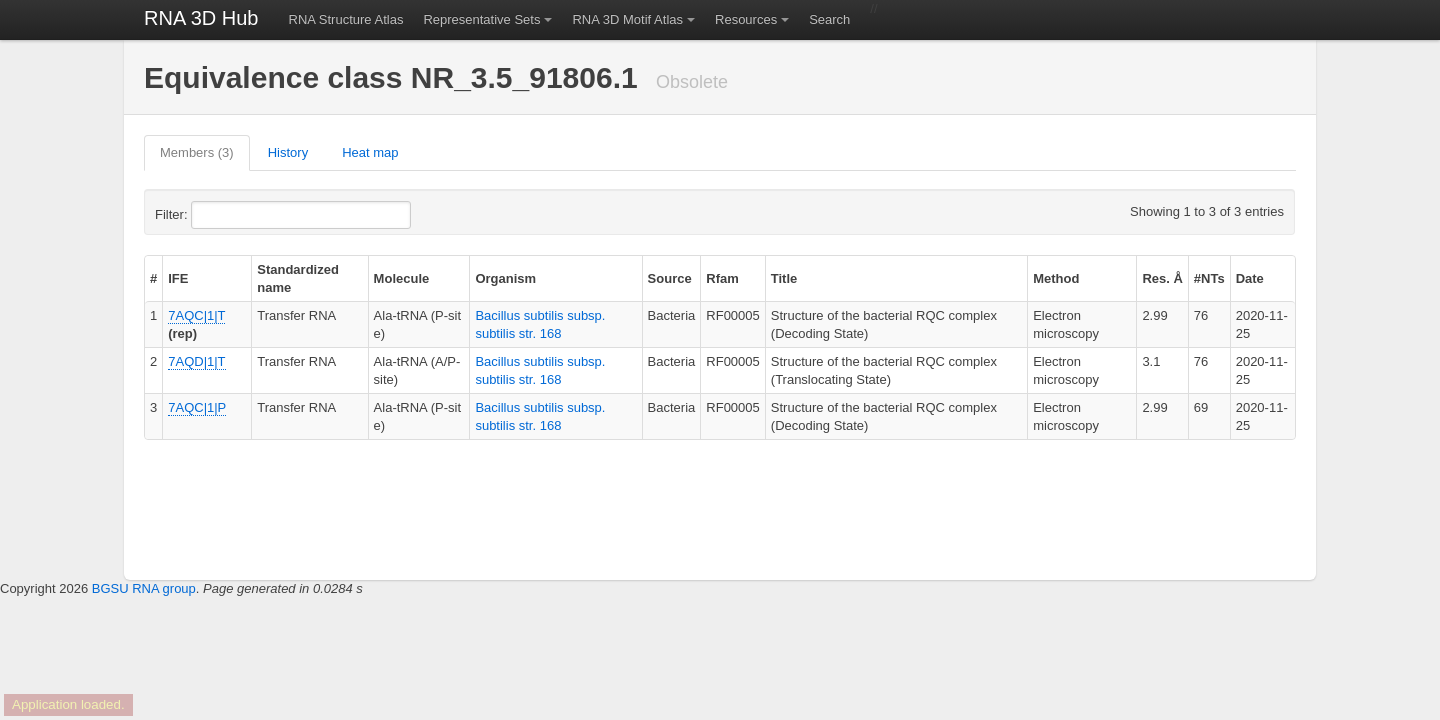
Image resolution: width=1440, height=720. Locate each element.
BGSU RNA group (144, 588)
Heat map (370, 152)
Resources (746, 19)
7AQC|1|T (196, 315)
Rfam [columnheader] (722, 278)
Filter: (220, 215)
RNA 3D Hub (201, 18)
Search (829, 19)
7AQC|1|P (197, 407)
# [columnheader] (153, 278)
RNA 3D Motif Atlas (627, 19)
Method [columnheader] (1056, 278)
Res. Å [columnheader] (1162, 278)
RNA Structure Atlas (346, 19)
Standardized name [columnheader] (298, 278)
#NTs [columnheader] (1209, 278)
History (288, 152)
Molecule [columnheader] (402, 278)
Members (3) (197, 152)
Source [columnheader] (670, 278)
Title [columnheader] (784, 278)
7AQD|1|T (196, 361)
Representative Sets (481, 19)
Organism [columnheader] (505, 278)
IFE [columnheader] (178, 278)
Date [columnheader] (1250, 278)
